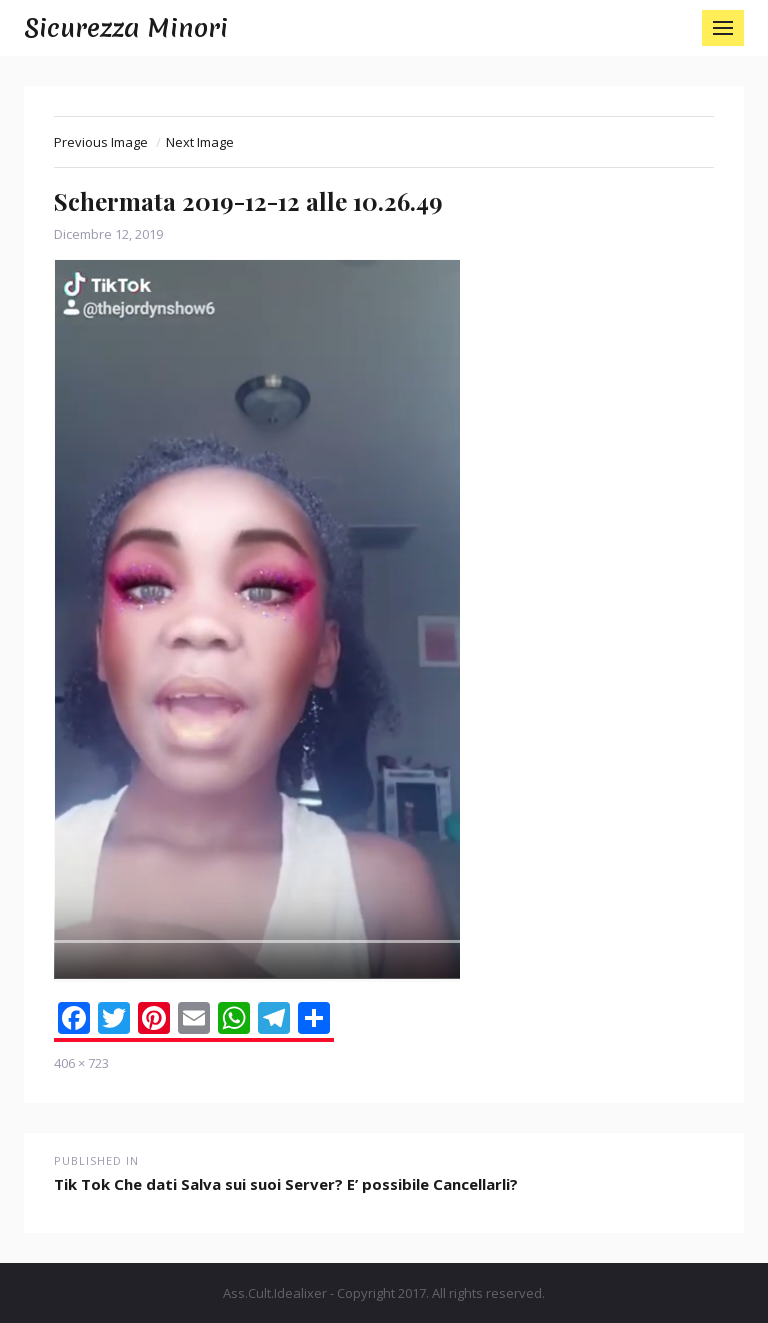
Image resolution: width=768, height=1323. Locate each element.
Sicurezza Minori (126, 28)
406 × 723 (81, 1063)
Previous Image (101, 142)
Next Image (200, 142)
